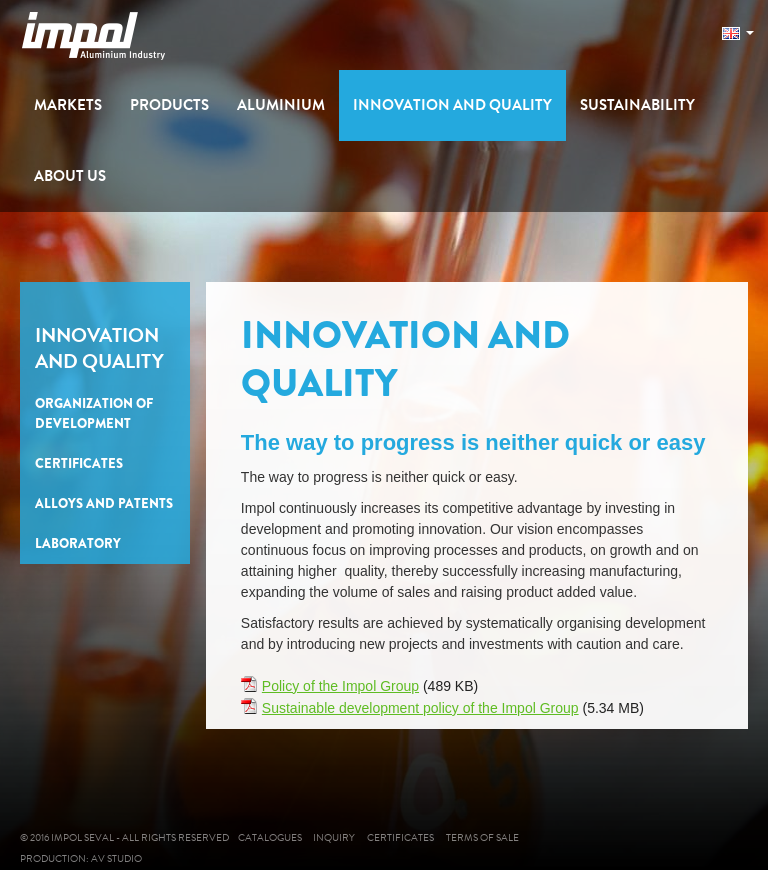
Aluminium (281, 105)
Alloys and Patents (104, 503)
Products (169, 105)
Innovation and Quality (452, 105)
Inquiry (341, 837)
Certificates (79, 463)
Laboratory (78, 543)
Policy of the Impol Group (340, 686)
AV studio (120, 858)
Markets (68, 105)
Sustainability (637, 105)
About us (70, 176)
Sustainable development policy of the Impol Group (420, 708)
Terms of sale (497, 837)
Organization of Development (94, 413)
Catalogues (272, 837)
